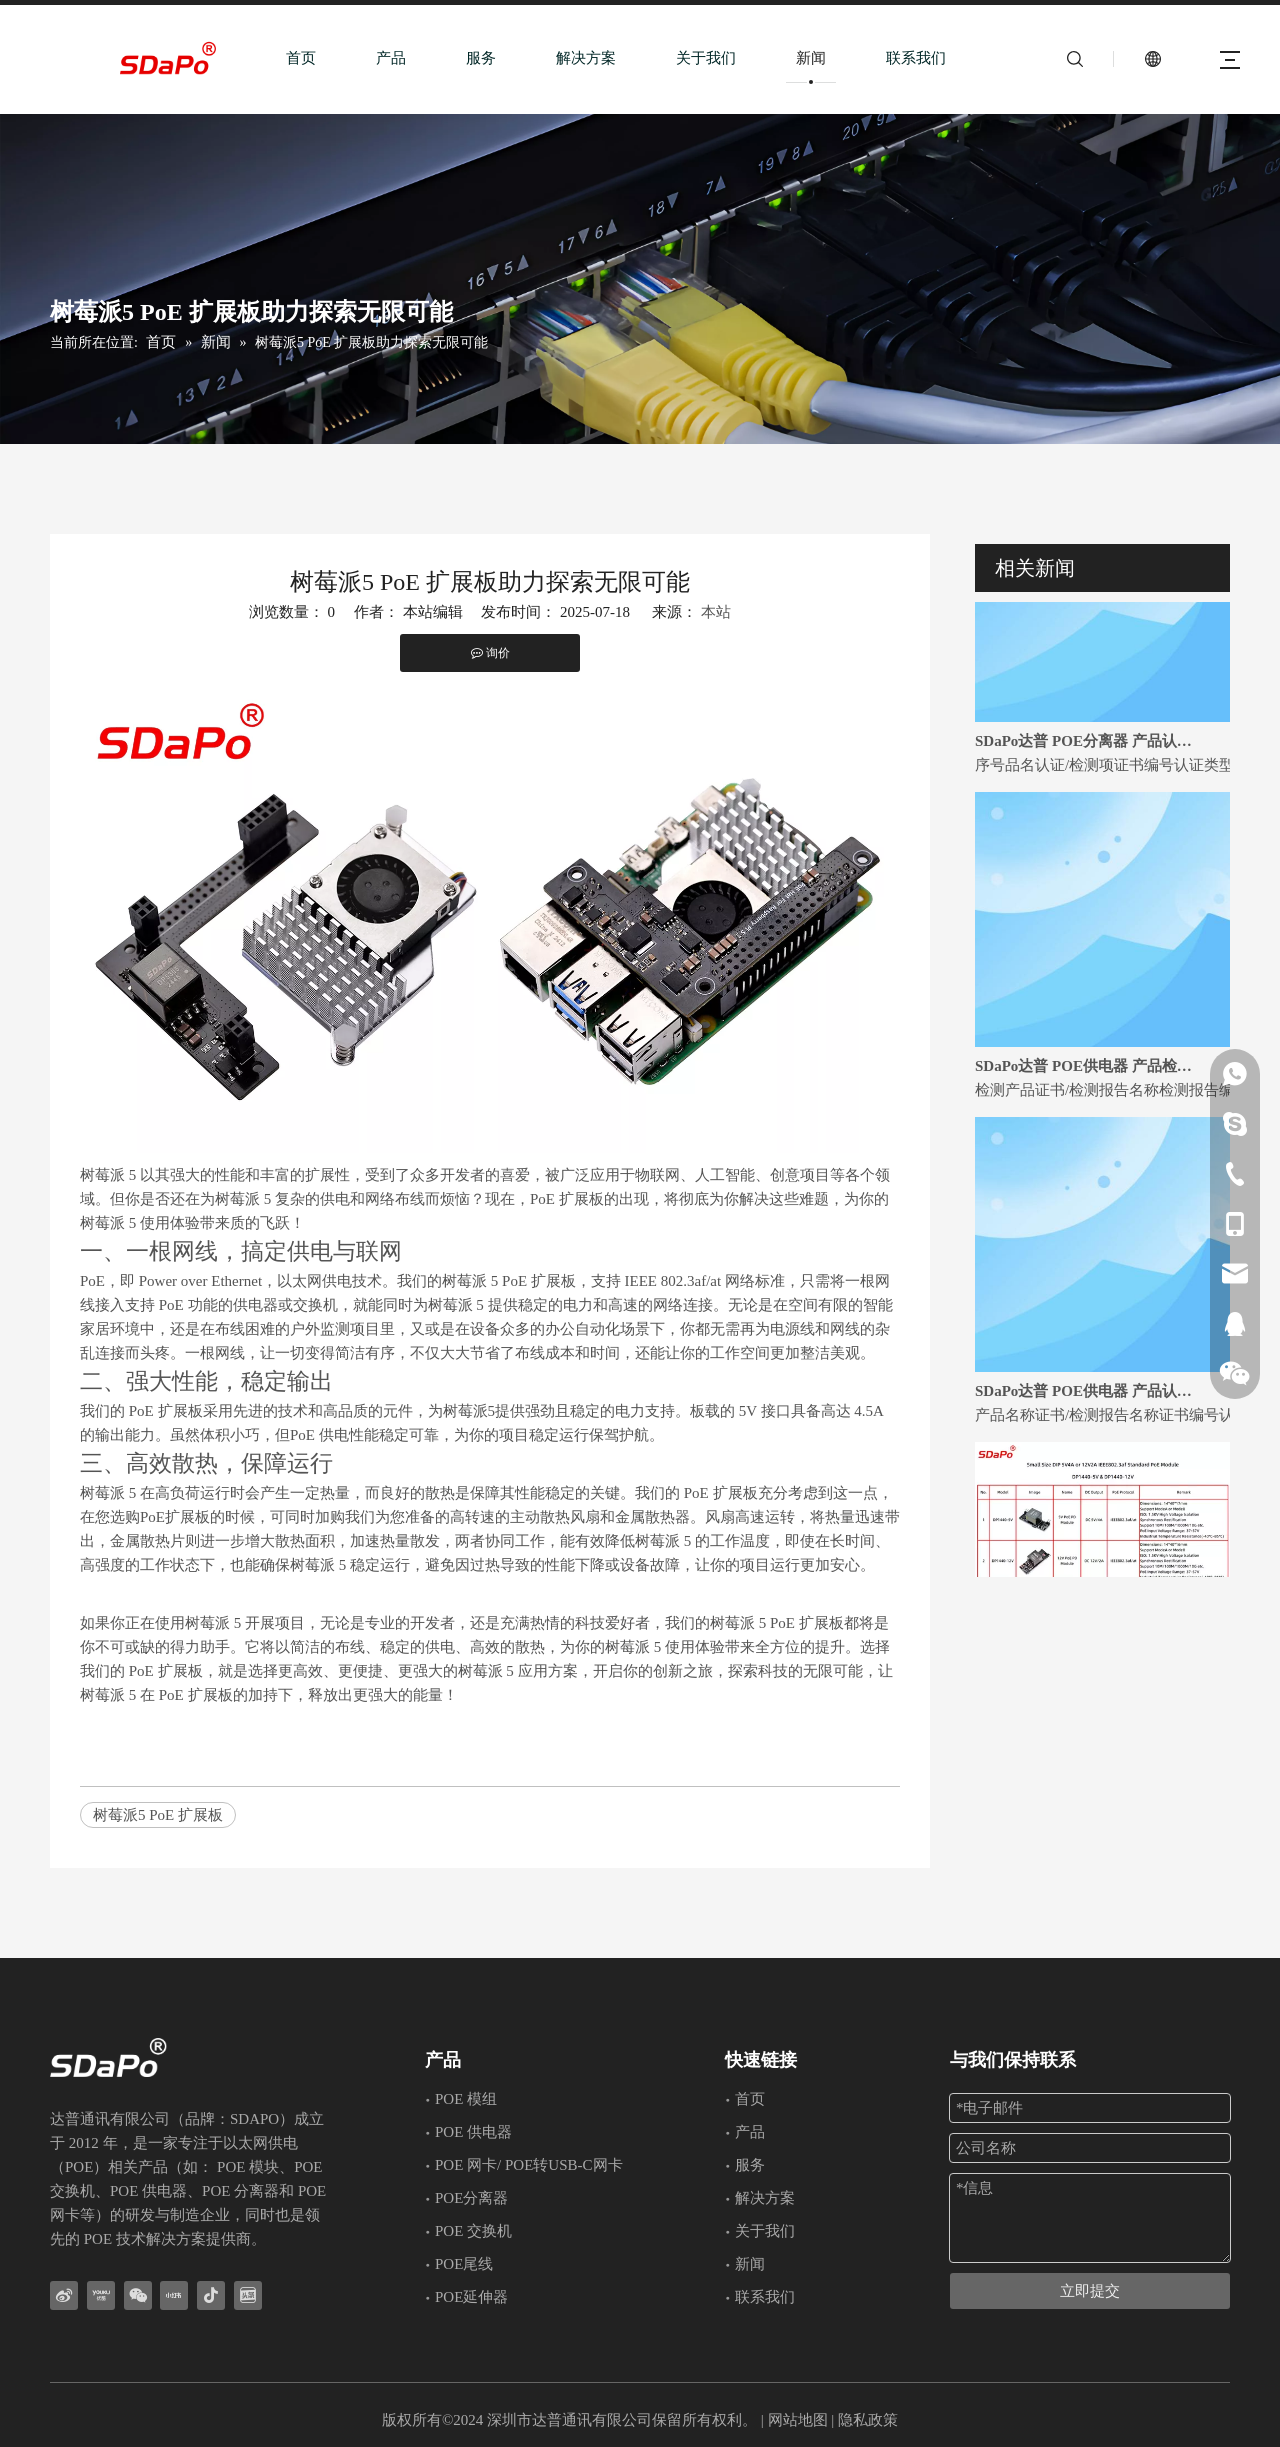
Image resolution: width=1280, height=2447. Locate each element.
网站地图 (798, 2420)
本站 (716, 612)
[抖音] (211, 2295)
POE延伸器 (471, 2297)
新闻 (811, 58)
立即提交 (1090, 2291)
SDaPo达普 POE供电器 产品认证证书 (1088, 1403)
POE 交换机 (473, 2231)
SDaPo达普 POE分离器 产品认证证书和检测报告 (1088, 753)
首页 (301, 58)
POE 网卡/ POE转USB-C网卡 (529, 2165)
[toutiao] (248, 2295)
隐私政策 (868, 2420)
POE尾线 (464, 2264)
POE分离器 (471, 2198)
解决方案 (586, 58)
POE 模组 (466, 2099)
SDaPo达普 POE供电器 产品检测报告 (1088, 1078)
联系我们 (916, 58)
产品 (391, 58)
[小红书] (174, 2295)
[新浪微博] (64, 2295)
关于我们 (706, 58)
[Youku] (101, 2295)
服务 (481, 58)
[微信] (138, 2295)
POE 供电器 (473, 2132)
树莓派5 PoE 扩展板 (158, 1815)
